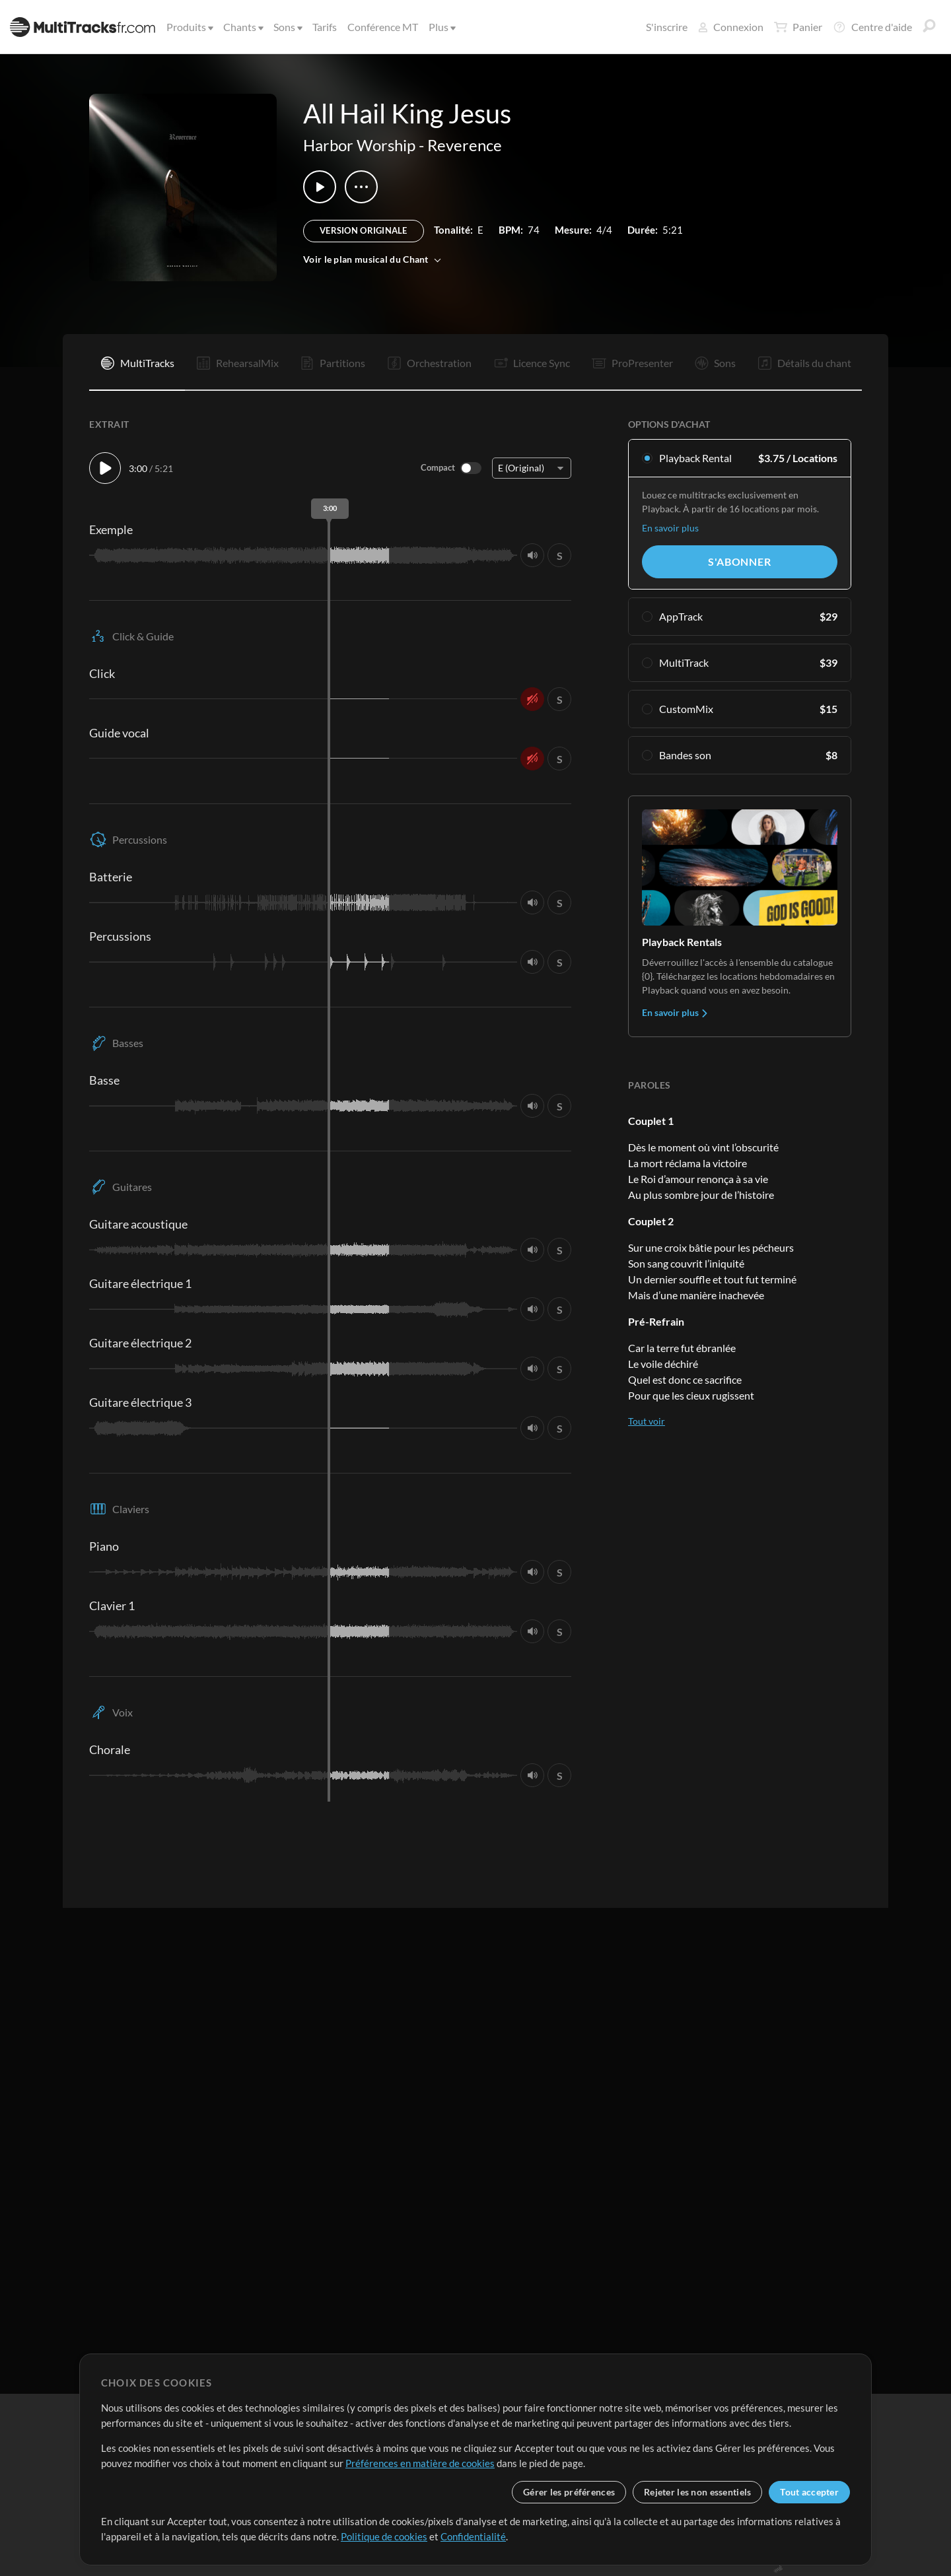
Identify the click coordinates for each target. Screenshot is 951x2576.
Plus (441, 26)
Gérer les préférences (569, 2491)
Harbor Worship (359, 144)
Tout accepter (809, 2491)
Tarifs (324, 26)
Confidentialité (473, 2536)
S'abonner (739, 561)
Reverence (464, 144)
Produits (188, 26)
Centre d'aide (872, 27)
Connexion (730, 26)
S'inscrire (666, 26)
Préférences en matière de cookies (420, 2463)
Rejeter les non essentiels (697, 2491)
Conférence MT (382, 26)
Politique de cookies (384, 2536)
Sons (286, 26)
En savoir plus (670, 527)
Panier (798, 27)
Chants (242, 26)
